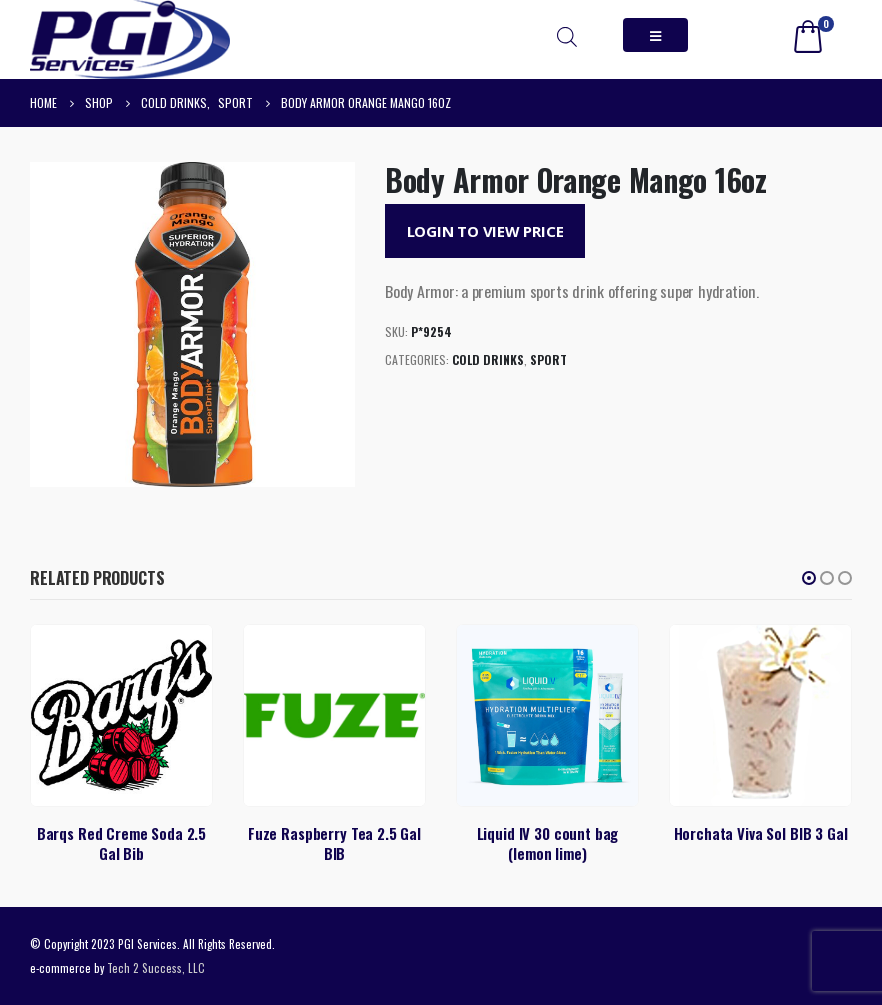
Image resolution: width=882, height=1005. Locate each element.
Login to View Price (485, 231)
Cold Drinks (488, 359)
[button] (809, 578)
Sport (548, 359)
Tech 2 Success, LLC (156, 967)
